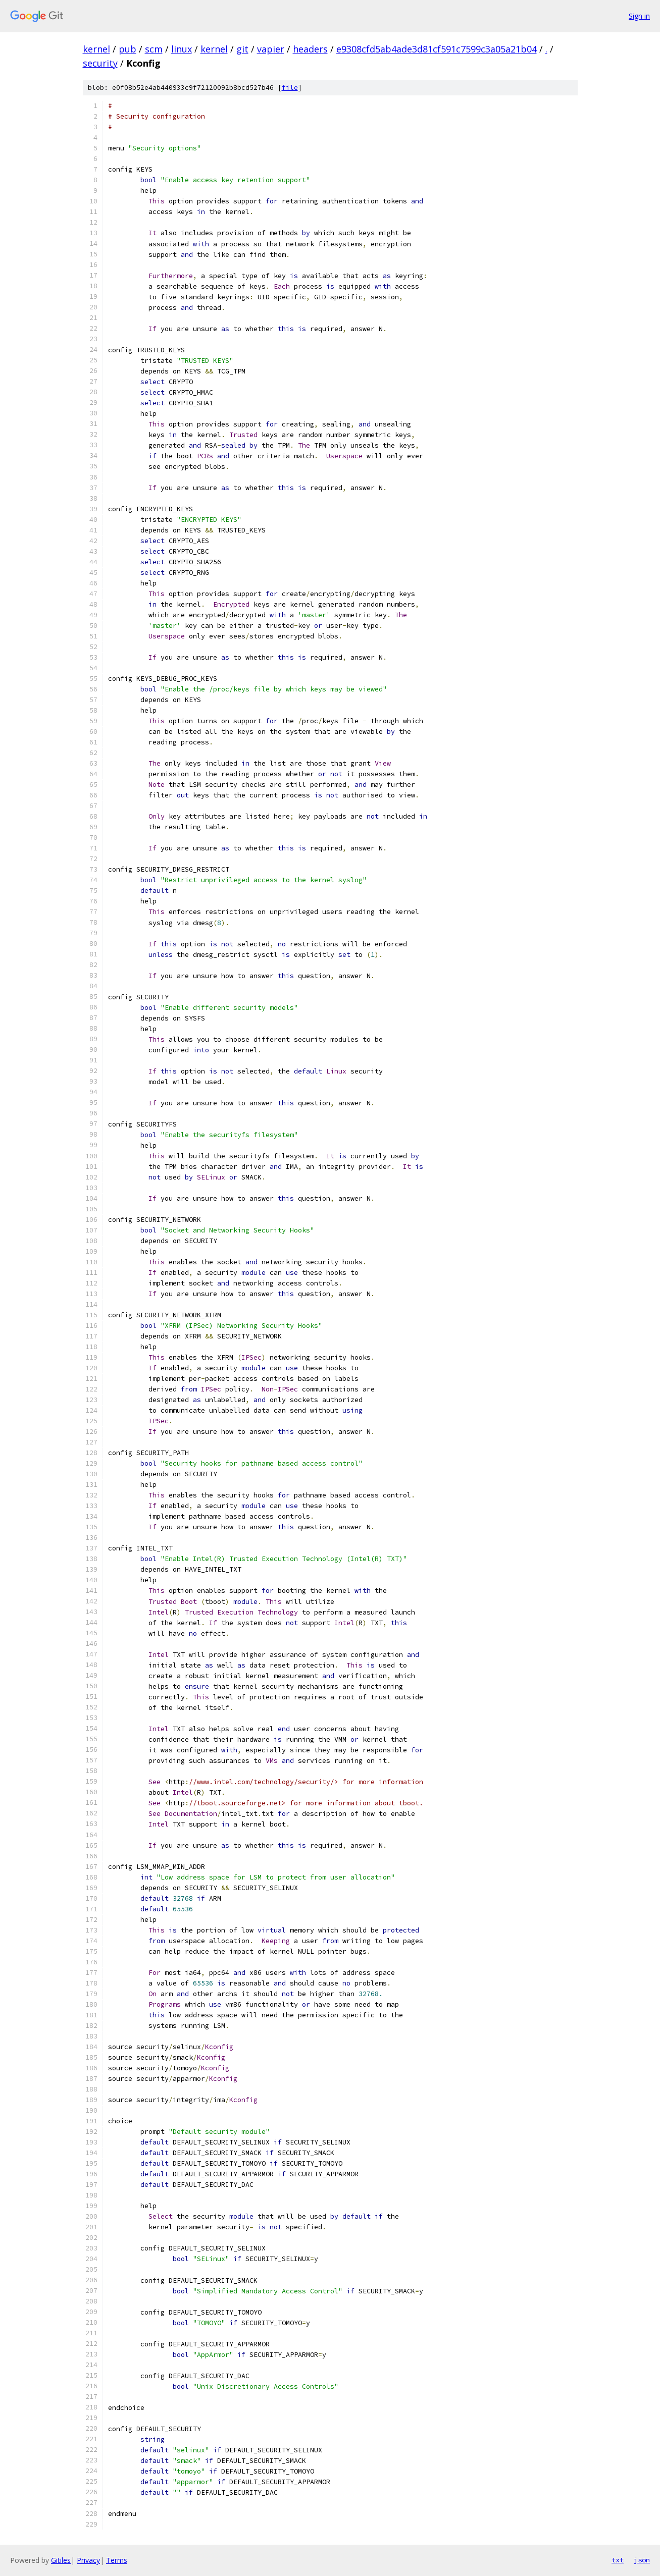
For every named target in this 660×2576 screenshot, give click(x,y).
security (100, 63)
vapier (270, 49)
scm (154, 49)
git (242, 49)
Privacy (88, 2560)
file (290, 87)
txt (618, 2559)
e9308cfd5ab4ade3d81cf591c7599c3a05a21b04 (436, 49)
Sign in (639, 16)
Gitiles (61, 2560)
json (642, 2559)
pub (127, 49)
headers (310, 49)
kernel (96, 49)
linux (181, 49)
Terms (116, 2560)
